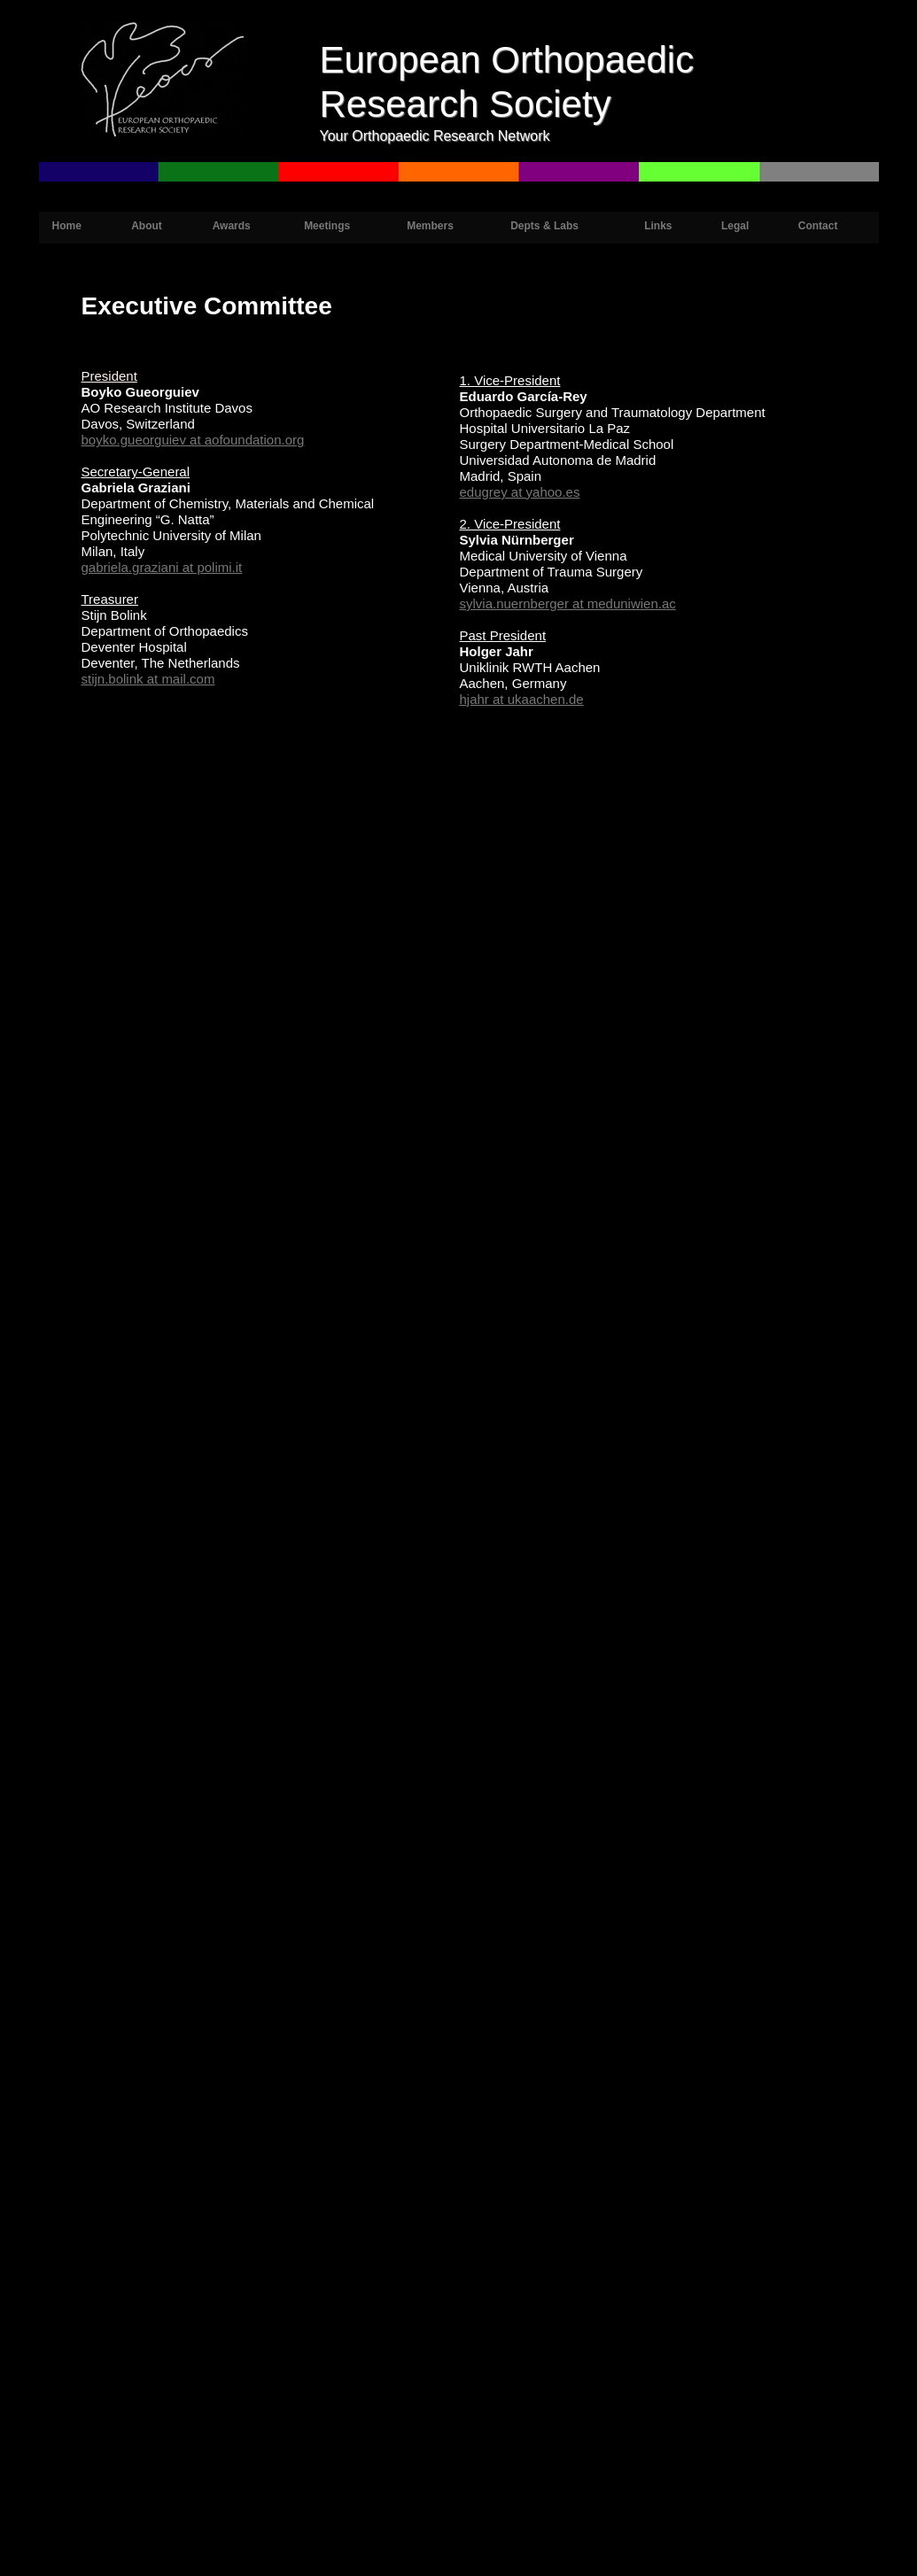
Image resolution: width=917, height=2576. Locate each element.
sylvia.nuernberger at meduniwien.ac (568, 603)
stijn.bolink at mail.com (148, 678)
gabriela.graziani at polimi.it (162, 567)
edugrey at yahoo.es (520, 491)
